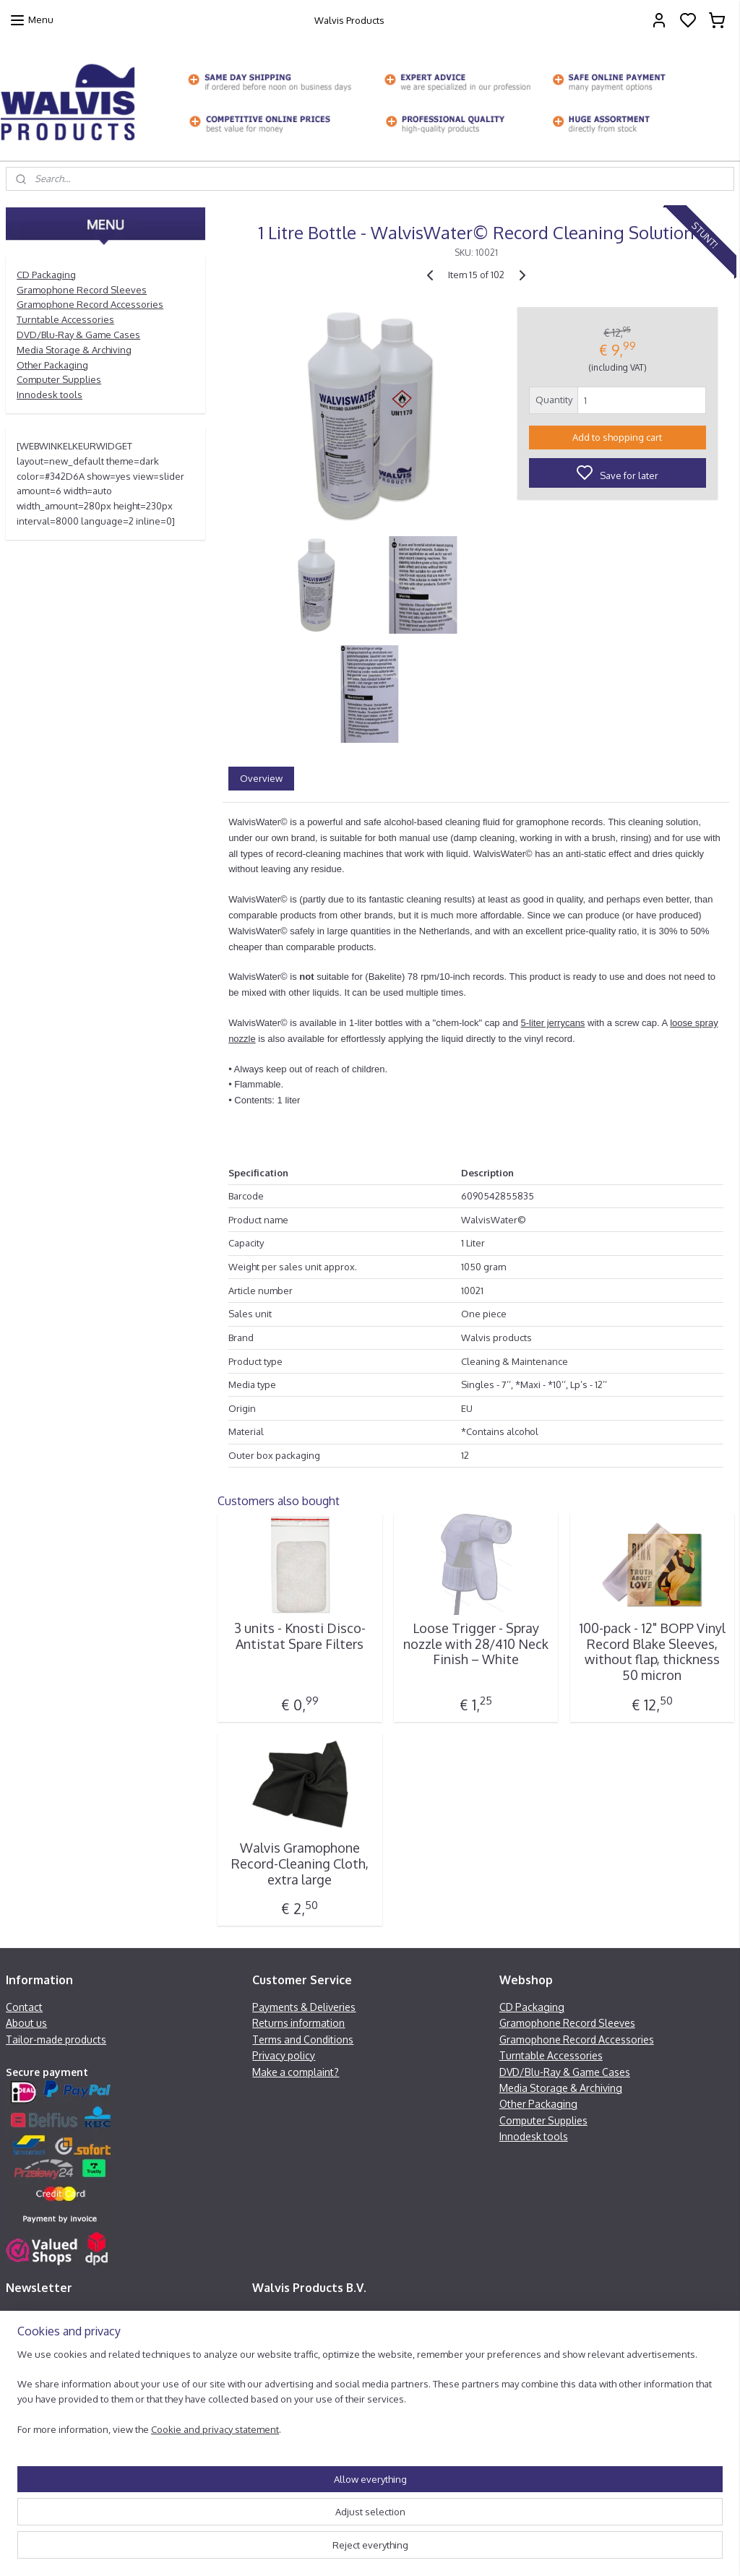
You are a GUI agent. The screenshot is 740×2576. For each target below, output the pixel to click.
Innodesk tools (49, 394)
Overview (261, 777)
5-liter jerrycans (552, 1022)
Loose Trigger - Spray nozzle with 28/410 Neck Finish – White (475, 1644)
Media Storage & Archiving (74, 350)
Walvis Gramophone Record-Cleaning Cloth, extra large (299, 1863)
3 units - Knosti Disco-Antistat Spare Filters (299, 1636)
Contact (24, 2007)
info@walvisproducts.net (325, 2396)
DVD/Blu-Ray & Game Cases (78, 334)
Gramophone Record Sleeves (82, 290)
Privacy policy (283, 2055)
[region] (274, 2507)
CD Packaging (46, 274)
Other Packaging (52, 365)
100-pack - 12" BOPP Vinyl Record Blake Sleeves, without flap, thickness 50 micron (652, 1652)
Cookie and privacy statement (215, 2551)
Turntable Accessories (65, 319)
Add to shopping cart (617, 436)
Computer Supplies (59, 379)
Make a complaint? (295, 2072)
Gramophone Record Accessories (90, 304)
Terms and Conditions (302, 2039)
